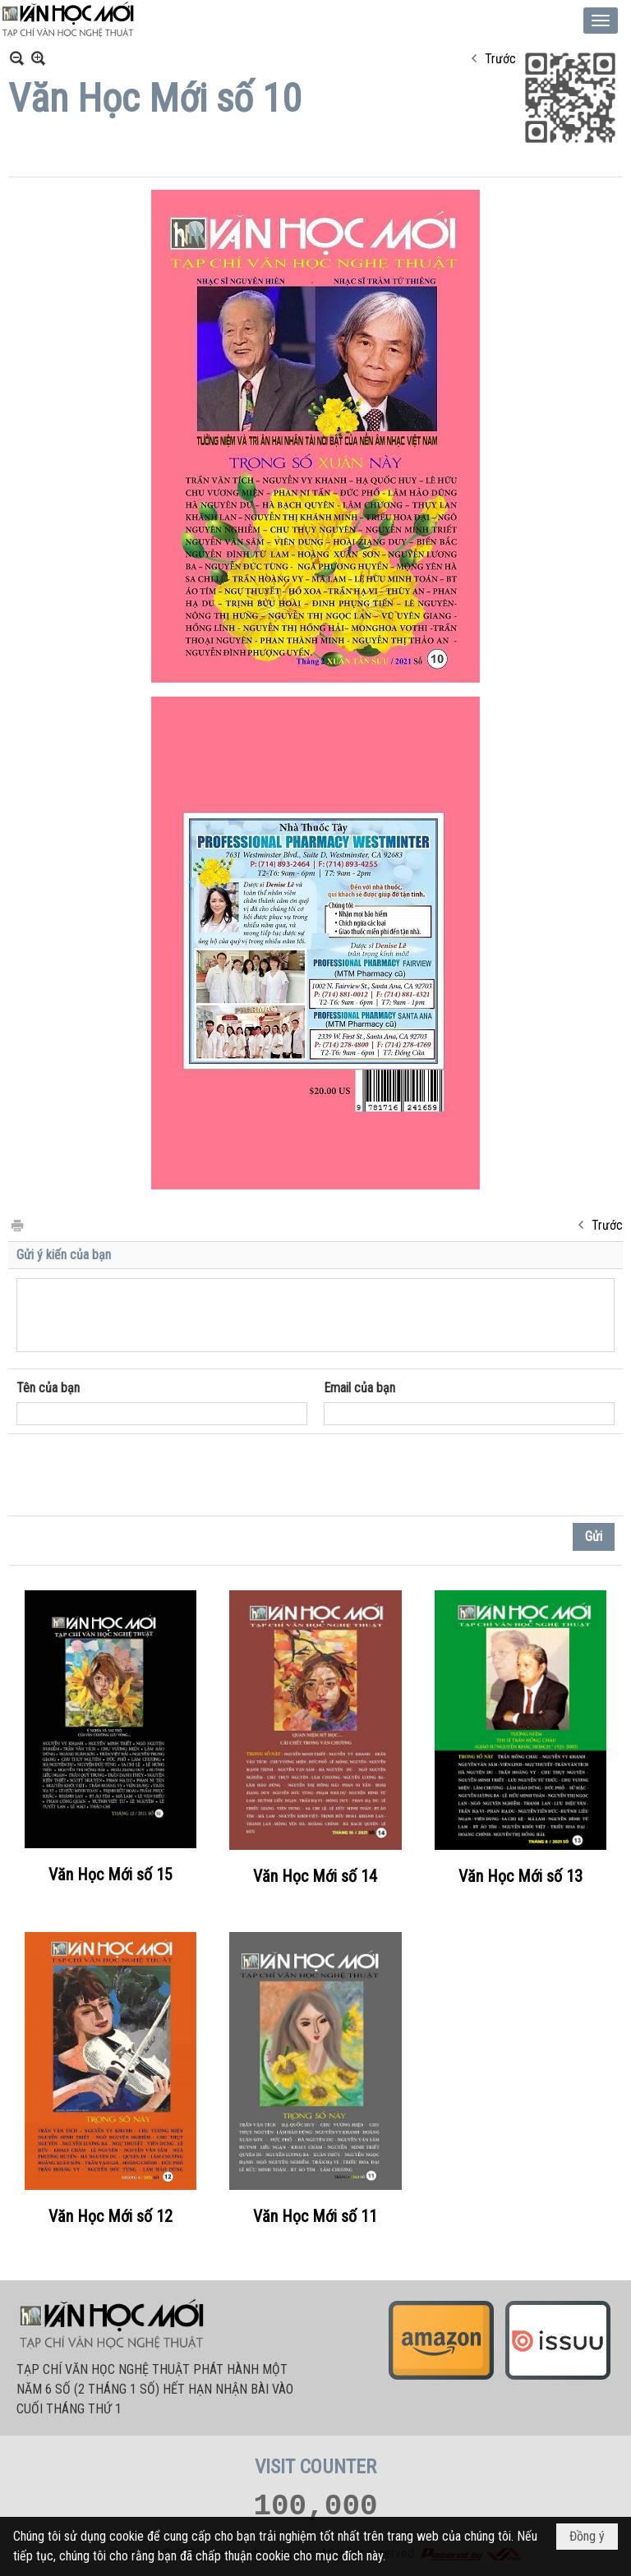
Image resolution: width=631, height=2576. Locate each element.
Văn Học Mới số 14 (315, 1876)
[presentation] (141, 1475)
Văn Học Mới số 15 (110, 1874)
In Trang (16, 1224)
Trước (500, 59)
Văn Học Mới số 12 (110, 2216)
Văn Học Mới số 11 (315, 2216)
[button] (601, 20)
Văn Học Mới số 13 (520, 1876)
